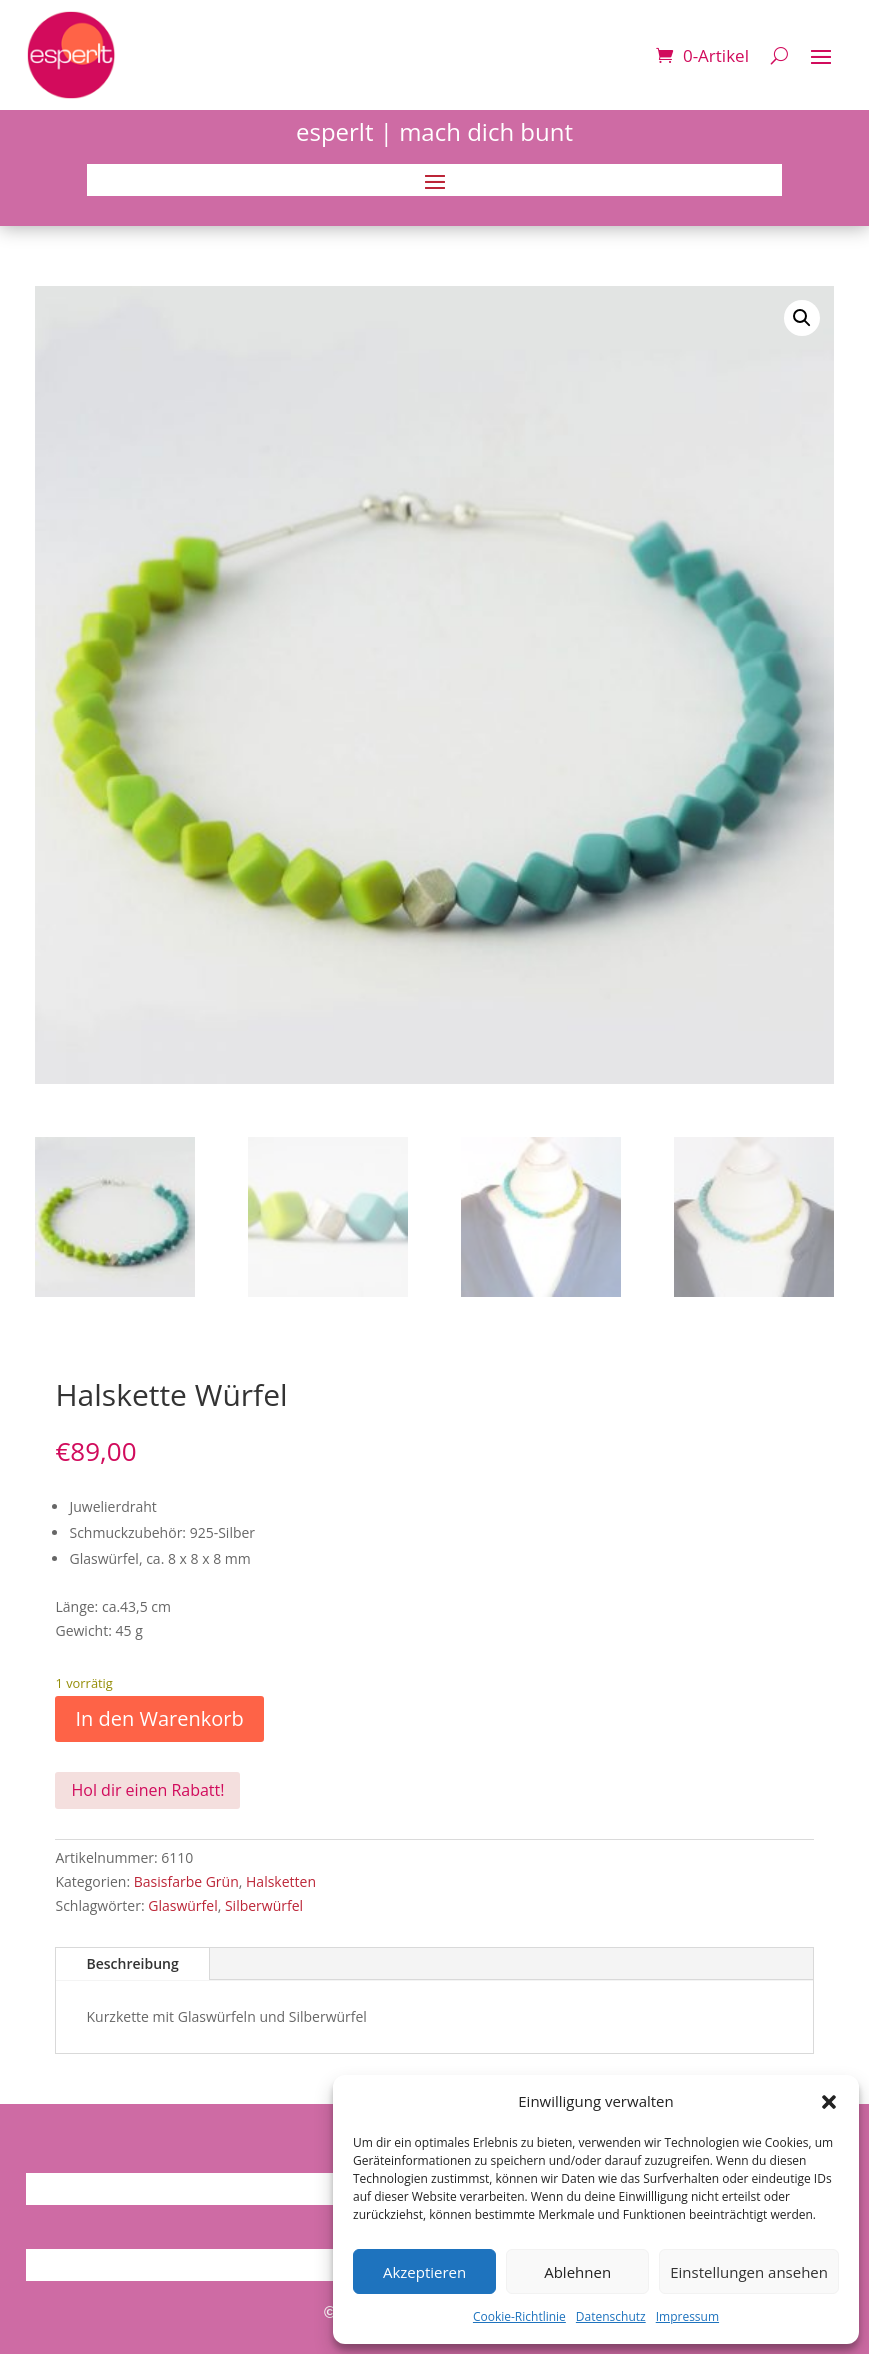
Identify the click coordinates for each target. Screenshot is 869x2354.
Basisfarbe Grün (186, 1881)
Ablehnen (577, 2272)
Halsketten (281, 1881)
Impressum (687, 2316)
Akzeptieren (424, 2272)
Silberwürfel (264, 1905)
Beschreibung (132, 1963)
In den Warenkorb (159, 1718)
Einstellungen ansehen (749, 2272)
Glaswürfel (182, 1905)
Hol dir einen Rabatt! (147, 1790)
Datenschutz (611, 2316)
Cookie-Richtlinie (519, 2316)
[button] (829, 2102)
